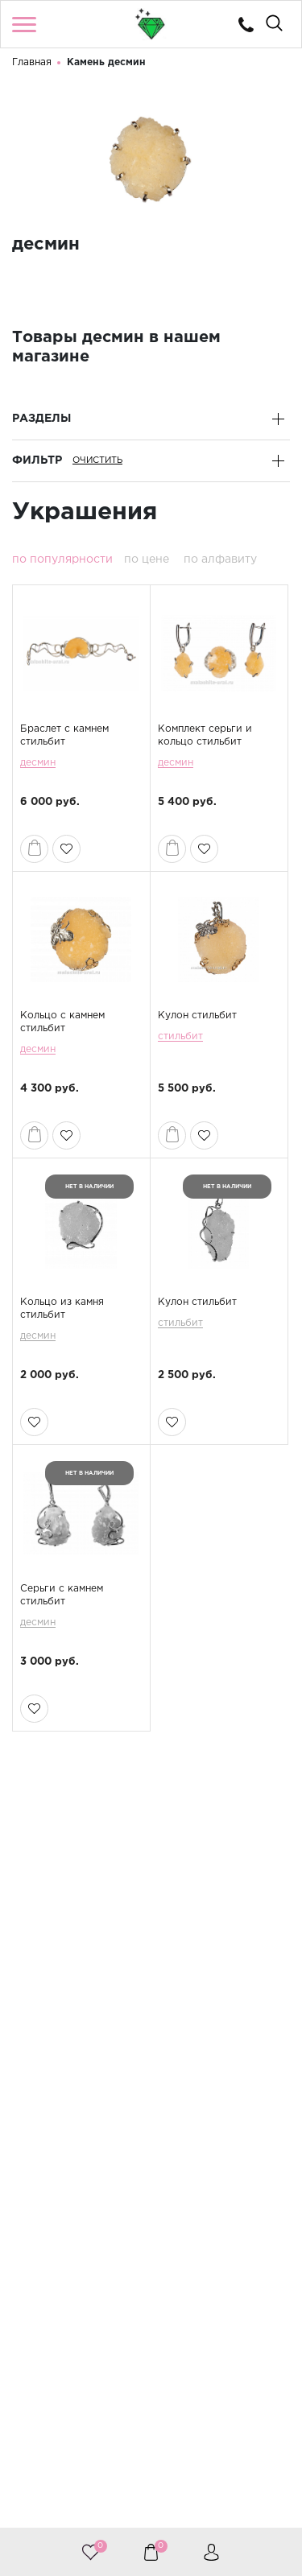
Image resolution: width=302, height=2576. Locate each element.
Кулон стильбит (197, 1015)
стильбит (180, 1036)
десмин (38, 762)
